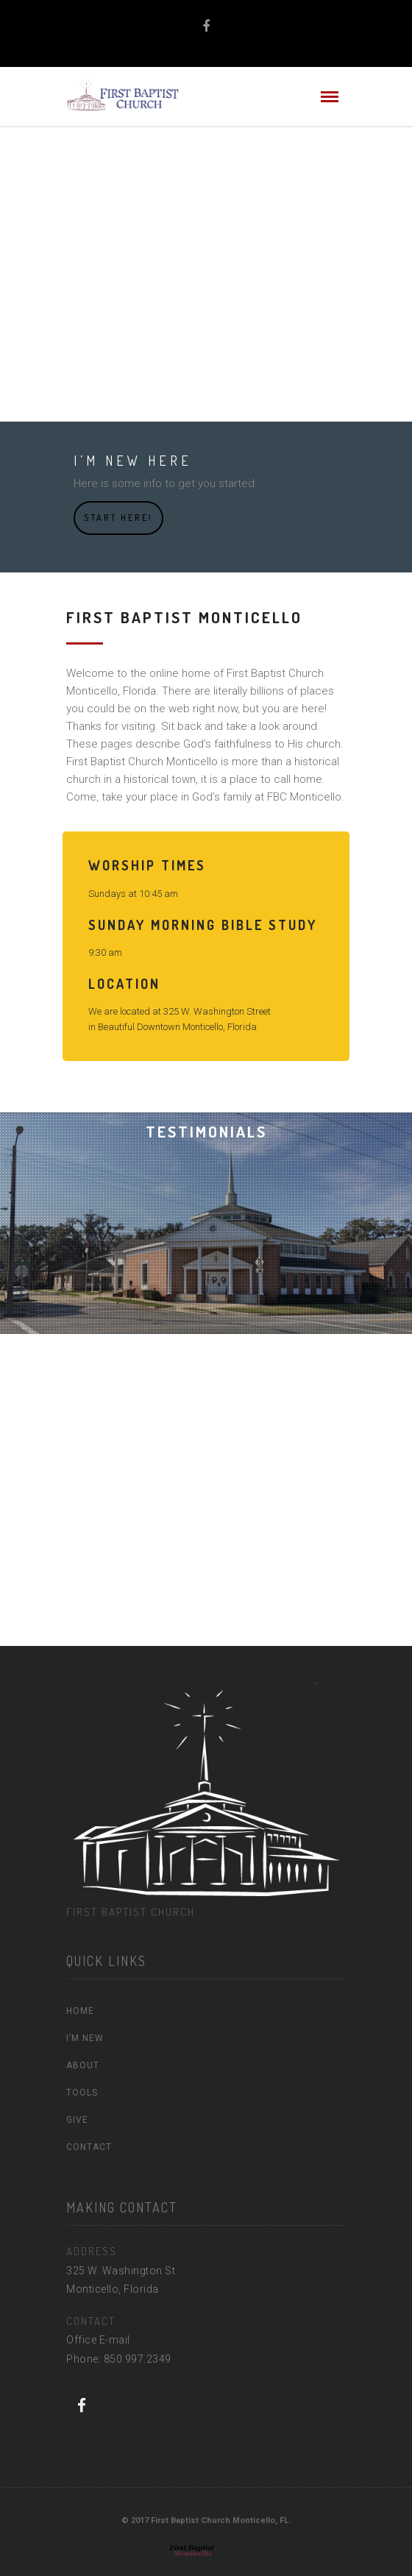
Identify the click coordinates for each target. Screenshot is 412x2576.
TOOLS (82, 2092)
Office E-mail (98, 2340)
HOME (80, 2011)
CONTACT (89, 2147)
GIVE (77, 2120)
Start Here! (118, 517)
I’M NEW (85, 2038)
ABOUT (82, 2065)
